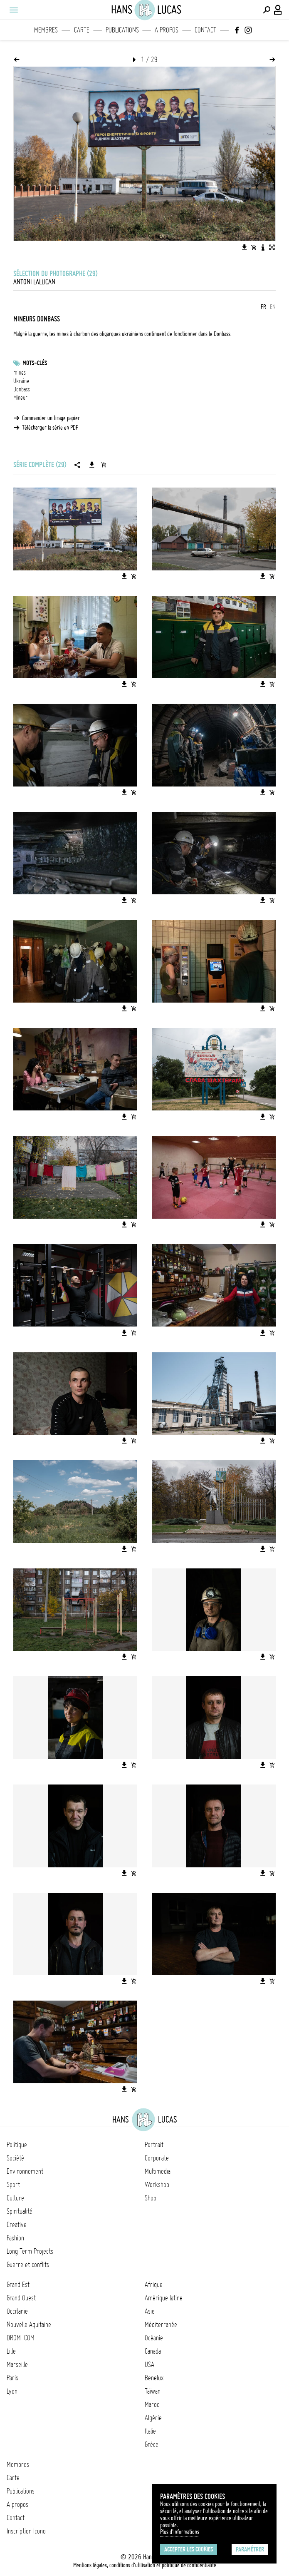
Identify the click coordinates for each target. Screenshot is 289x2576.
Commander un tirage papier (51, 418)
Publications (122, 30)
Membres (46, 30)
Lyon (12, 2391)
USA (149, 2364)
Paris (12, 2378)
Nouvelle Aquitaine (29, 2324)
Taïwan (153, 2391)
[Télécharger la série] (92, 464)
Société (15, 2158)
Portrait (154, 2144)
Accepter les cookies (188, 2549)
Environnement (25, 2171)
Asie (150, 2311)
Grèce (151, 2444)
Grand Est (18, 2284)
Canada (153, 2351)
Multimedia (157, 2171)
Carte (81, 30)
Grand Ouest (21, 2298)
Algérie (153, 2418)
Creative (17, 2224)
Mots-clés (34, 363)
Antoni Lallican (34, 282)
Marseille (17, 2364)
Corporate (157, 2158)
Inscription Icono (26, 2531)
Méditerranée (161, 2324)
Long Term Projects (30, 2251)
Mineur (20, 397)
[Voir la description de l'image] (263, 247)
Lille (11, 2351)
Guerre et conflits (28, 2264)
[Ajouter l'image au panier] (253, 247)
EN (273, 307)
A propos (166, 30)
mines (19, 372)
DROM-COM (21, 2338)
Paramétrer (250, 2549)
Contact (205, 30)
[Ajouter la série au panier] (103, 464)
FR (263, 307)
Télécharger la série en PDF (50, 427)
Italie (150, 2431)
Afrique (154, 2284)
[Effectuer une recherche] (266, 10)
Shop (150, 2198)
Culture (15, 2198)
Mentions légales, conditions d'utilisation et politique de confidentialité (144, 2565)
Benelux (154, 2378)
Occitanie (17, 2311)
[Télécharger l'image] (244, 247)
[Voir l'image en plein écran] (272, 247)
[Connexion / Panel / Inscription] (278, 10)
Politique (17, 2144)
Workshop (157, 2184)
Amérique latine (164, 2298)
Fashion (15, 2238)
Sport (13, 2184)
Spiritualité (19, 2211)
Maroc (152, 2404)
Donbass (21, 389)
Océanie (154, 2338)
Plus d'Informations (179, 2532)
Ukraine (21, 381)
